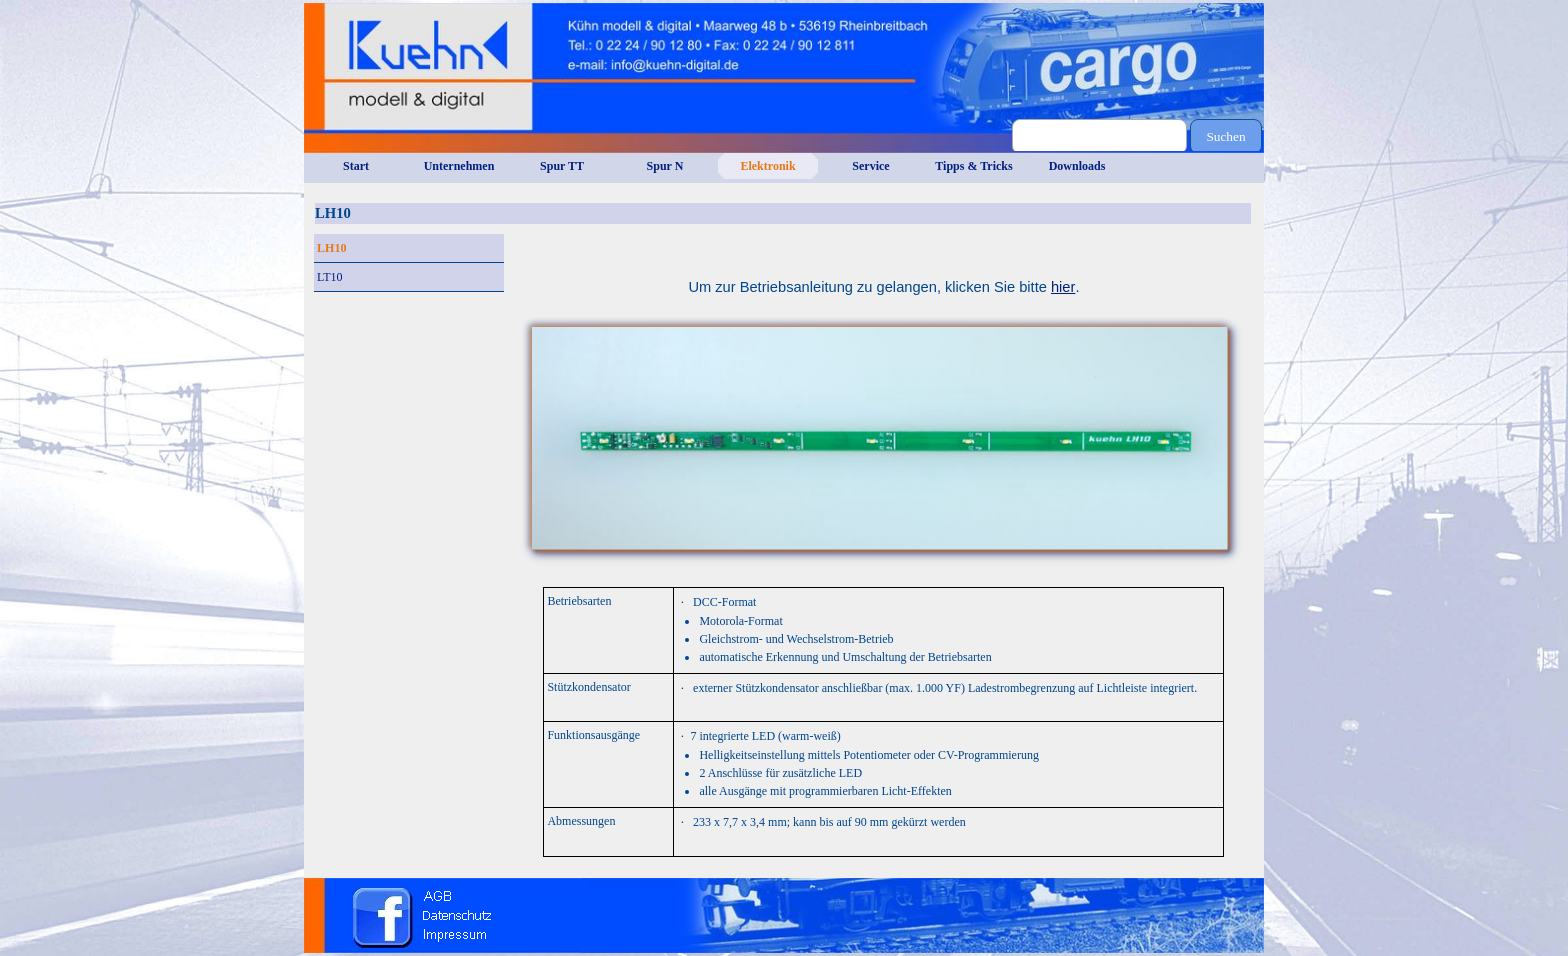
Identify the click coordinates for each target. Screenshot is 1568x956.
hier (1063, 287)
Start (356, 166)
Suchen (1225, 136)
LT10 (330, 277)
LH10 (331, 248)
